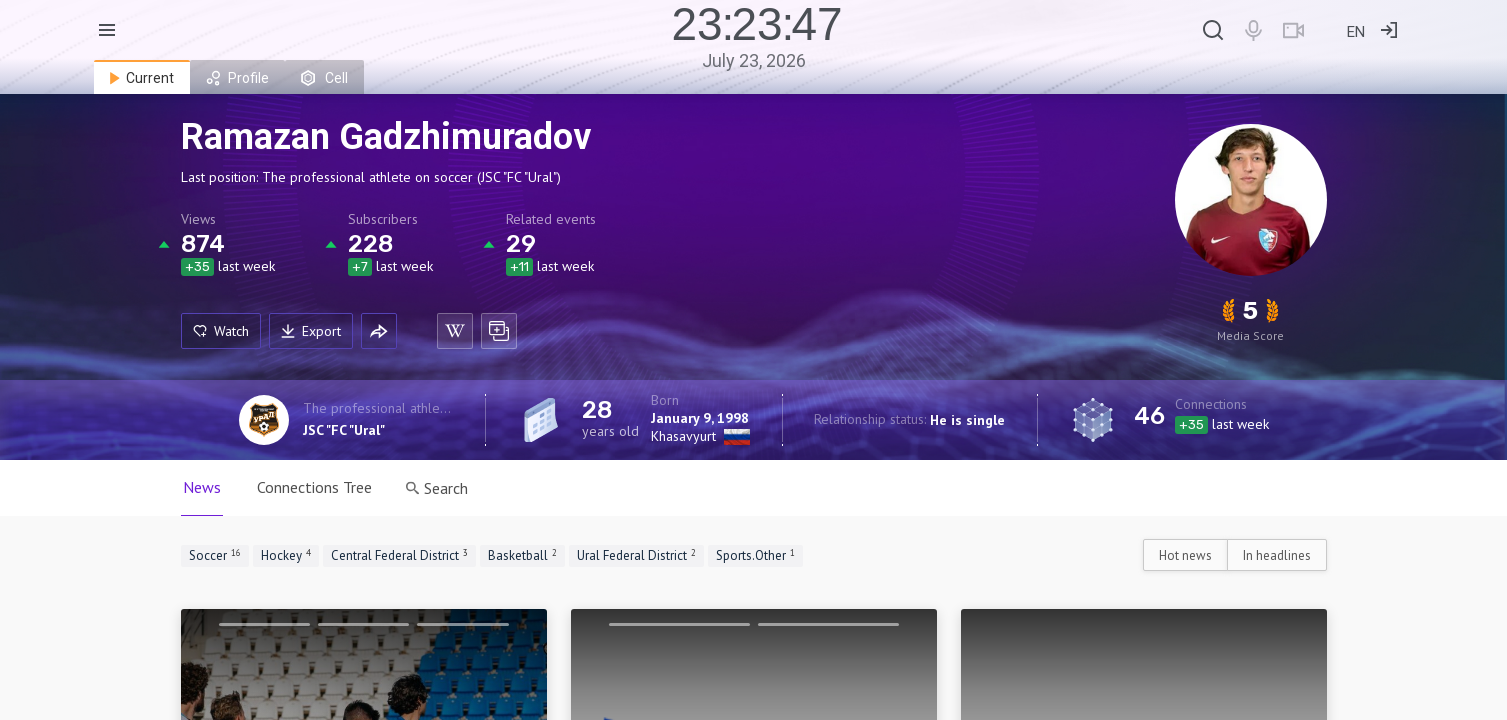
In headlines (1277, 555)
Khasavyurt (683, 436)
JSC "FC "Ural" (344, 430)
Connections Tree (314, 487)
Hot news (1185, 555)
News (202, 487)
